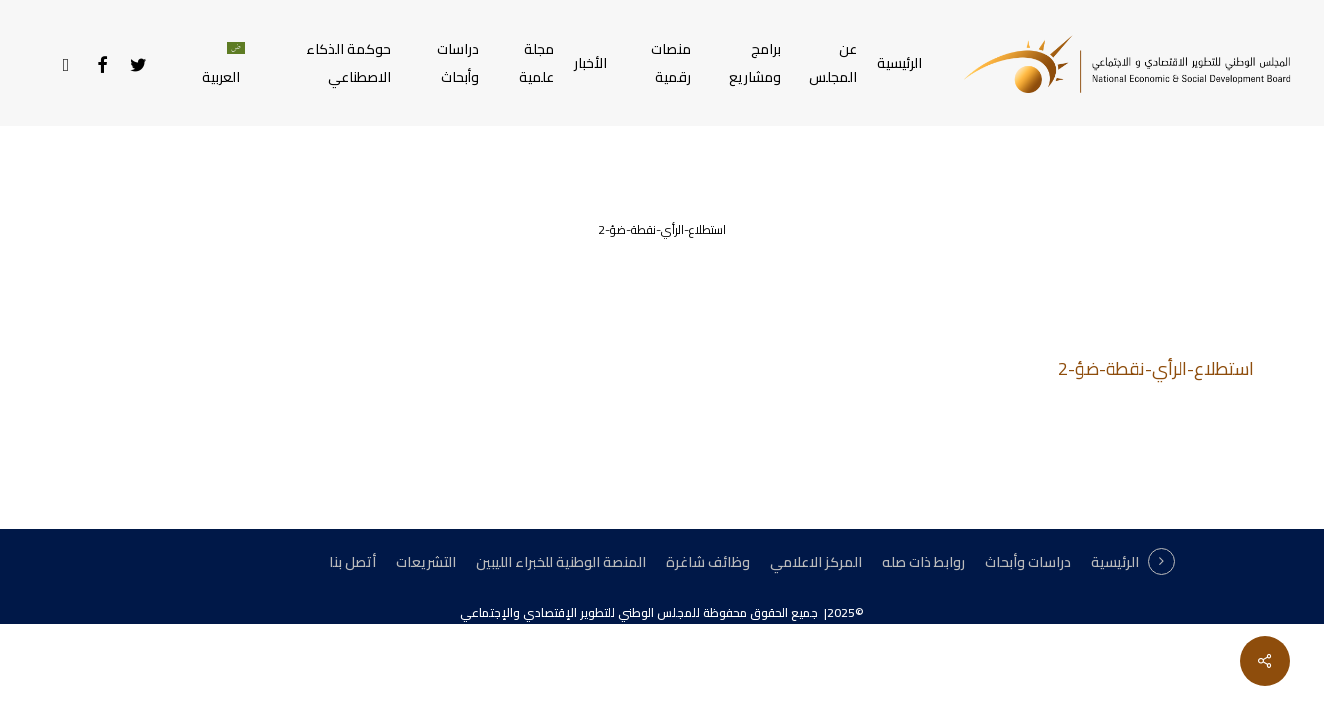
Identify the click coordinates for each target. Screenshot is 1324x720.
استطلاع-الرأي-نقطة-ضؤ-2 (1156, 368)
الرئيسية (1115, 562)
